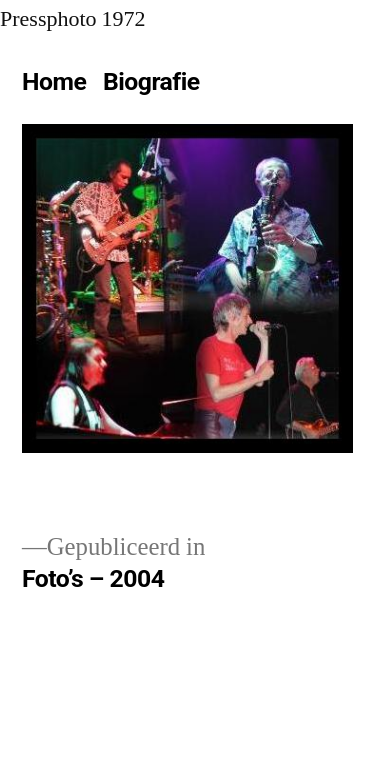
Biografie (151, 81)
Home (54, 81)
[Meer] (228, 86)
